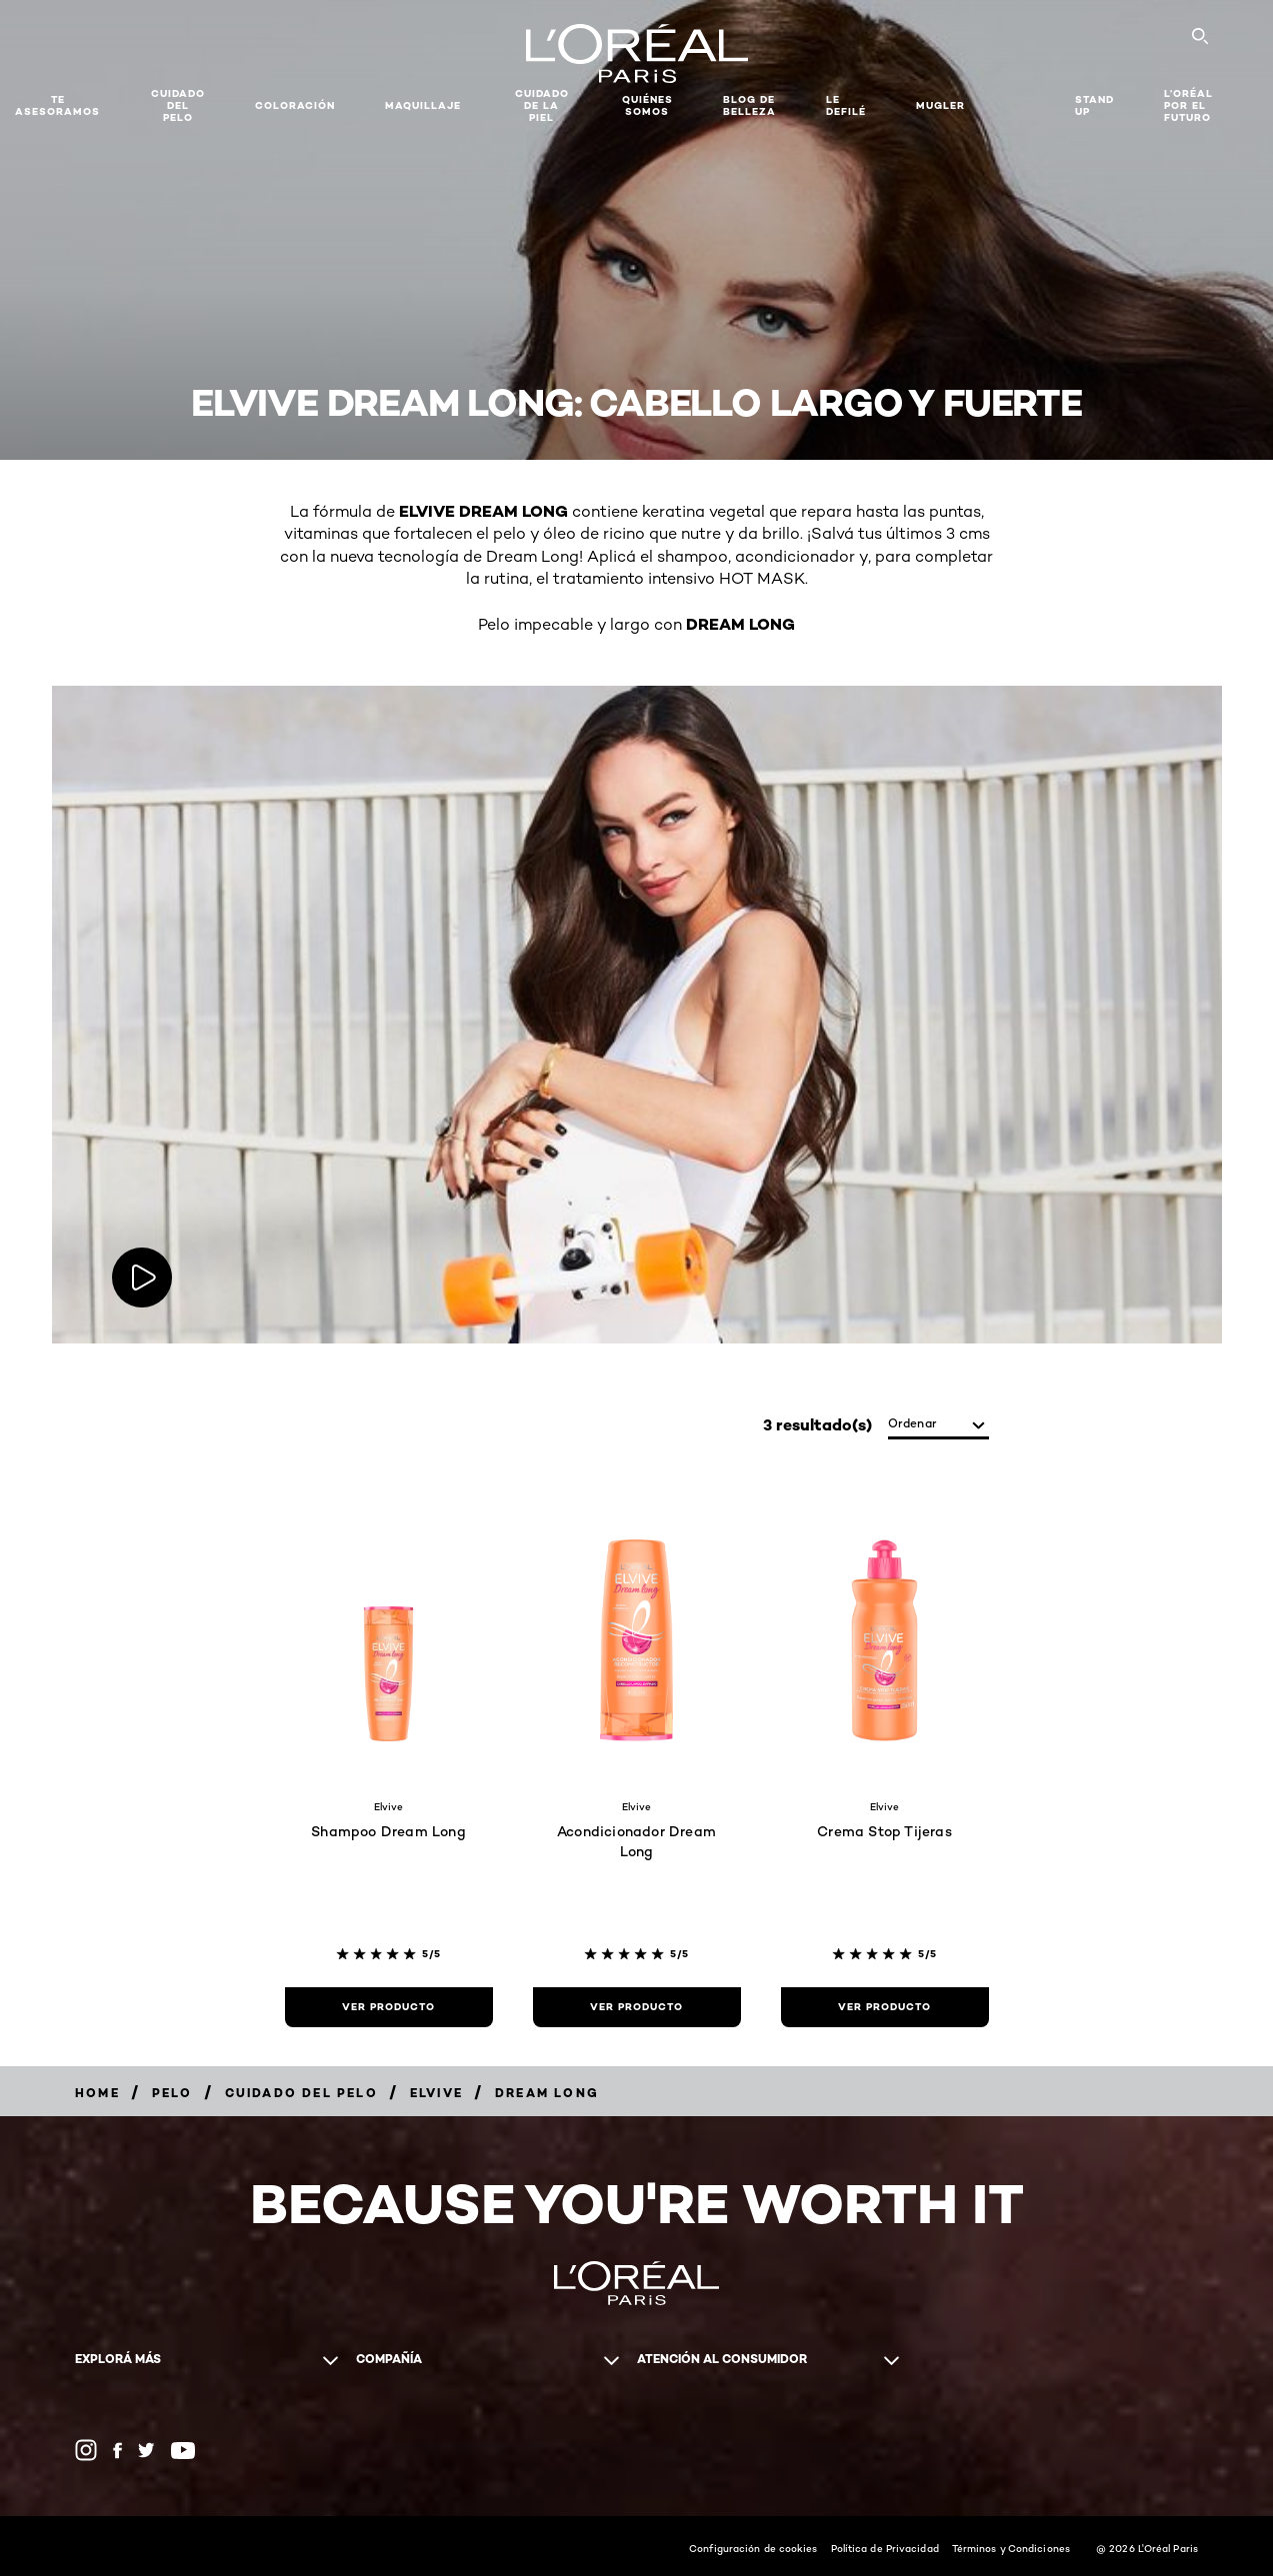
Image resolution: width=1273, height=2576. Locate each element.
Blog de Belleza (749, 105)
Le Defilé (846, 105)
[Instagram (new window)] (86, 2450)
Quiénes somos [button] (647, 105)
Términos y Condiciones (1011, 2548)
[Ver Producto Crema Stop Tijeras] (885, 2007)
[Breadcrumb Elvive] (436, 2092)
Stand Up (1094, 105)
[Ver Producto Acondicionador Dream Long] (637, 2007)
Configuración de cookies (753, 2548)
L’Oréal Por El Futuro (1188, 105)
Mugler (940, 105)
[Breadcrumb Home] (97, 2092)
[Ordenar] (938, 1424)
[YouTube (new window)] (183, 2450)
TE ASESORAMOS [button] (57, 105)
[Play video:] (142, 1277)
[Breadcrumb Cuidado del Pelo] (301, 2092)
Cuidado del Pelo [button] (178, 105)
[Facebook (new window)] (117, 2450)
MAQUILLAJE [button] (423, 105)
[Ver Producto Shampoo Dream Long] (389, 2007)
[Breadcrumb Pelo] (172, 2092)
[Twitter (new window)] (146, 2450)
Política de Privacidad (885, 2548)
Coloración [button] (295, 105)
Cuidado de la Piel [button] (542, 105)
